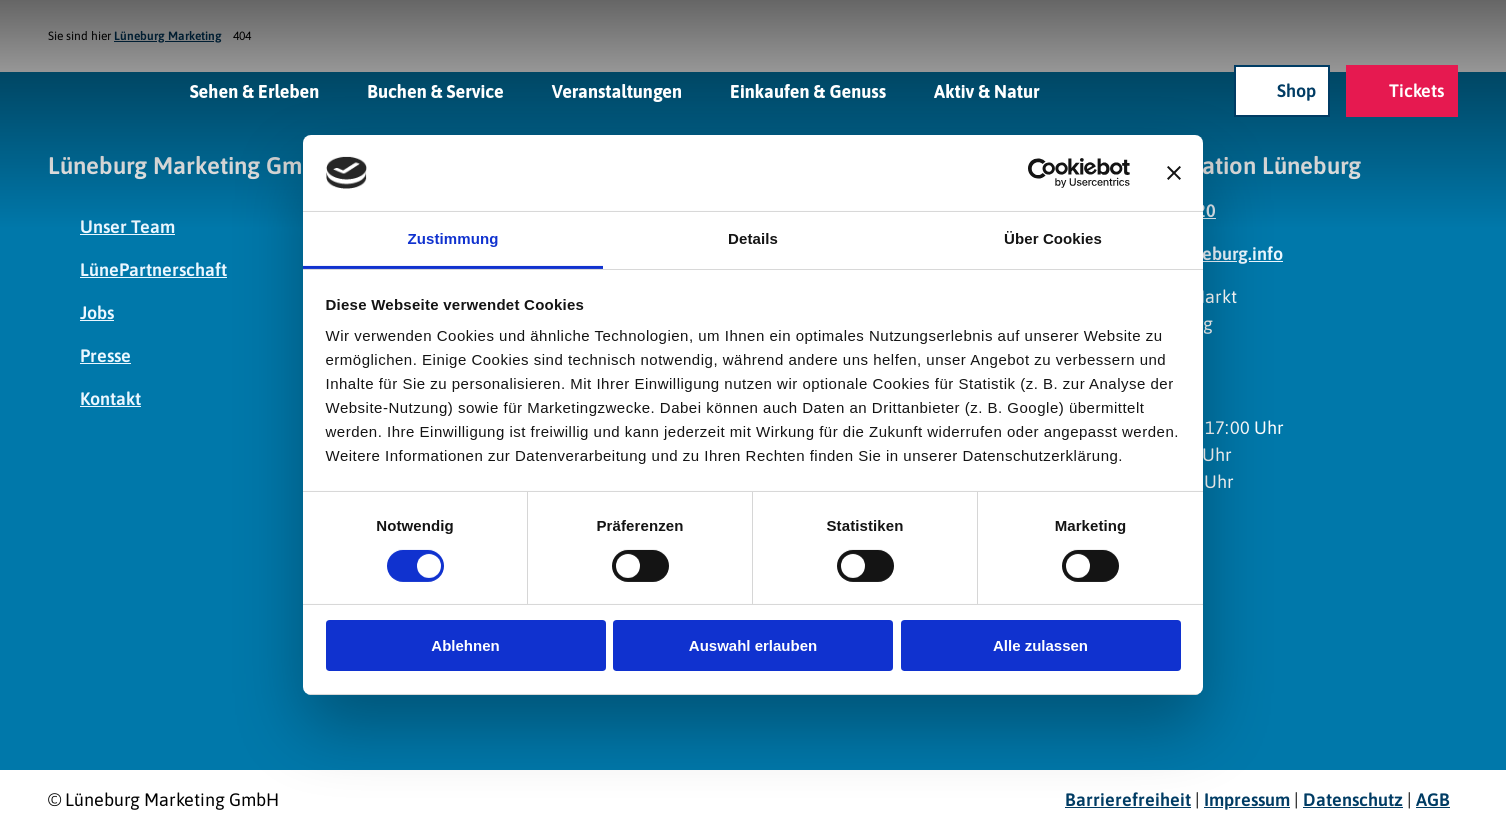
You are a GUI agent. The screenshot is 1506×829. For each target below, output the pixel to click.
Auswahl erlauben (753, 645)
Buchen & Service (435, 90)
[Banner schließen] (1174, 173)
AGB (1433, 799)
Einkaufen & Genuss (808, 90)
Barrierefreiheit (1128, 799)
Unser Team (127, 226)
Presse (105, 355)
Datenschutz (1353, 799)
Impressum (1247, 799)
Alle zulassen (1040, 645)
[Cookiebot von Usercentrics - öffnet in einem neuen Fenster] (1042, 173)
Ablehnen (465, 645)
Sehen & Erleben (255, 90)
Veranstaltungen (617, 90)
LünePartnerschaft (153, 269)
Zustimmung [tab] (453, 238)
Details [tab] (753, 238)
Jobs (97, 312)
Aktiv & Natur (986, 90)
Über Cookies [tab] (1053, 238)
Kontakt (110, 398)
